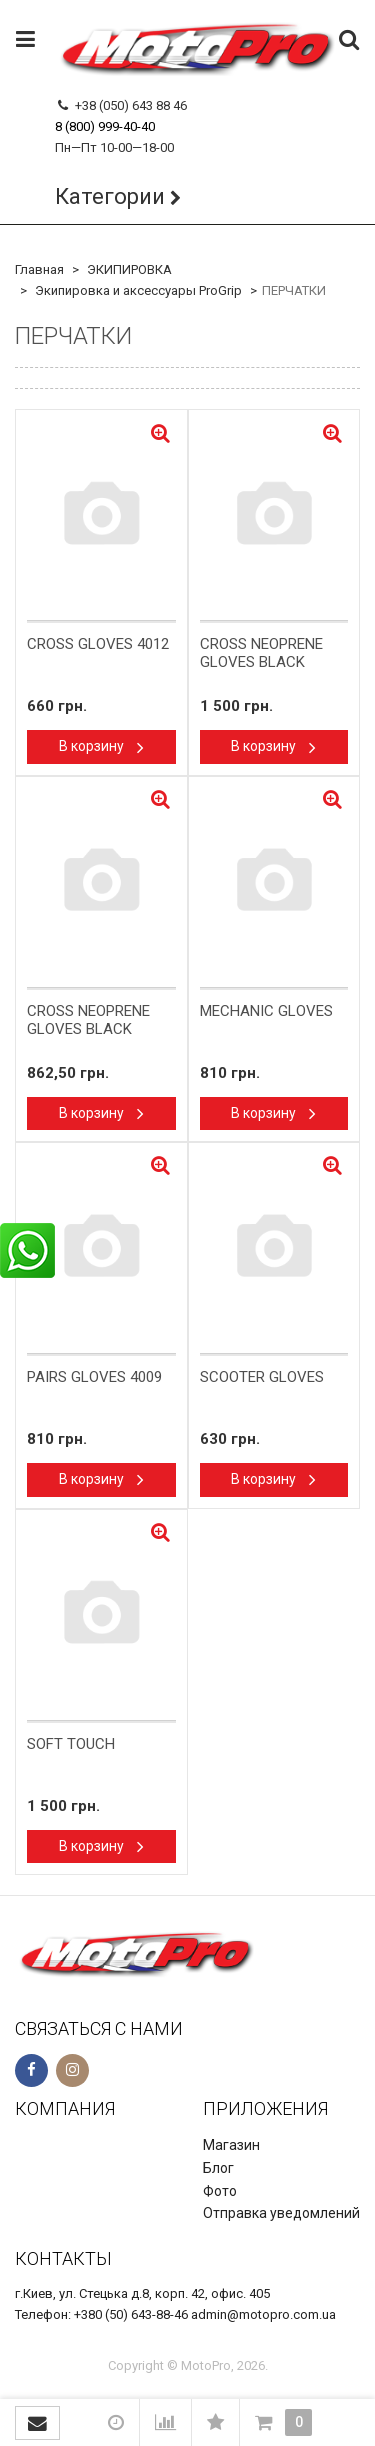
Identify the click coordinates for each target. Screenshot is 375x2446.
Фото (220, 2191)
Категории (110, 196)
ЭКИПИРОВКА (129, 269)
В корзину (101, 746)
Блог (218, 2168)
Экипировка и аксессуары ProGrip (138, 290)
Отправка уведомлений (281, 2213)
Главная (39, 269)
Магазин (231, 2145)
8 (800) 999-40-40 (105, 126)
